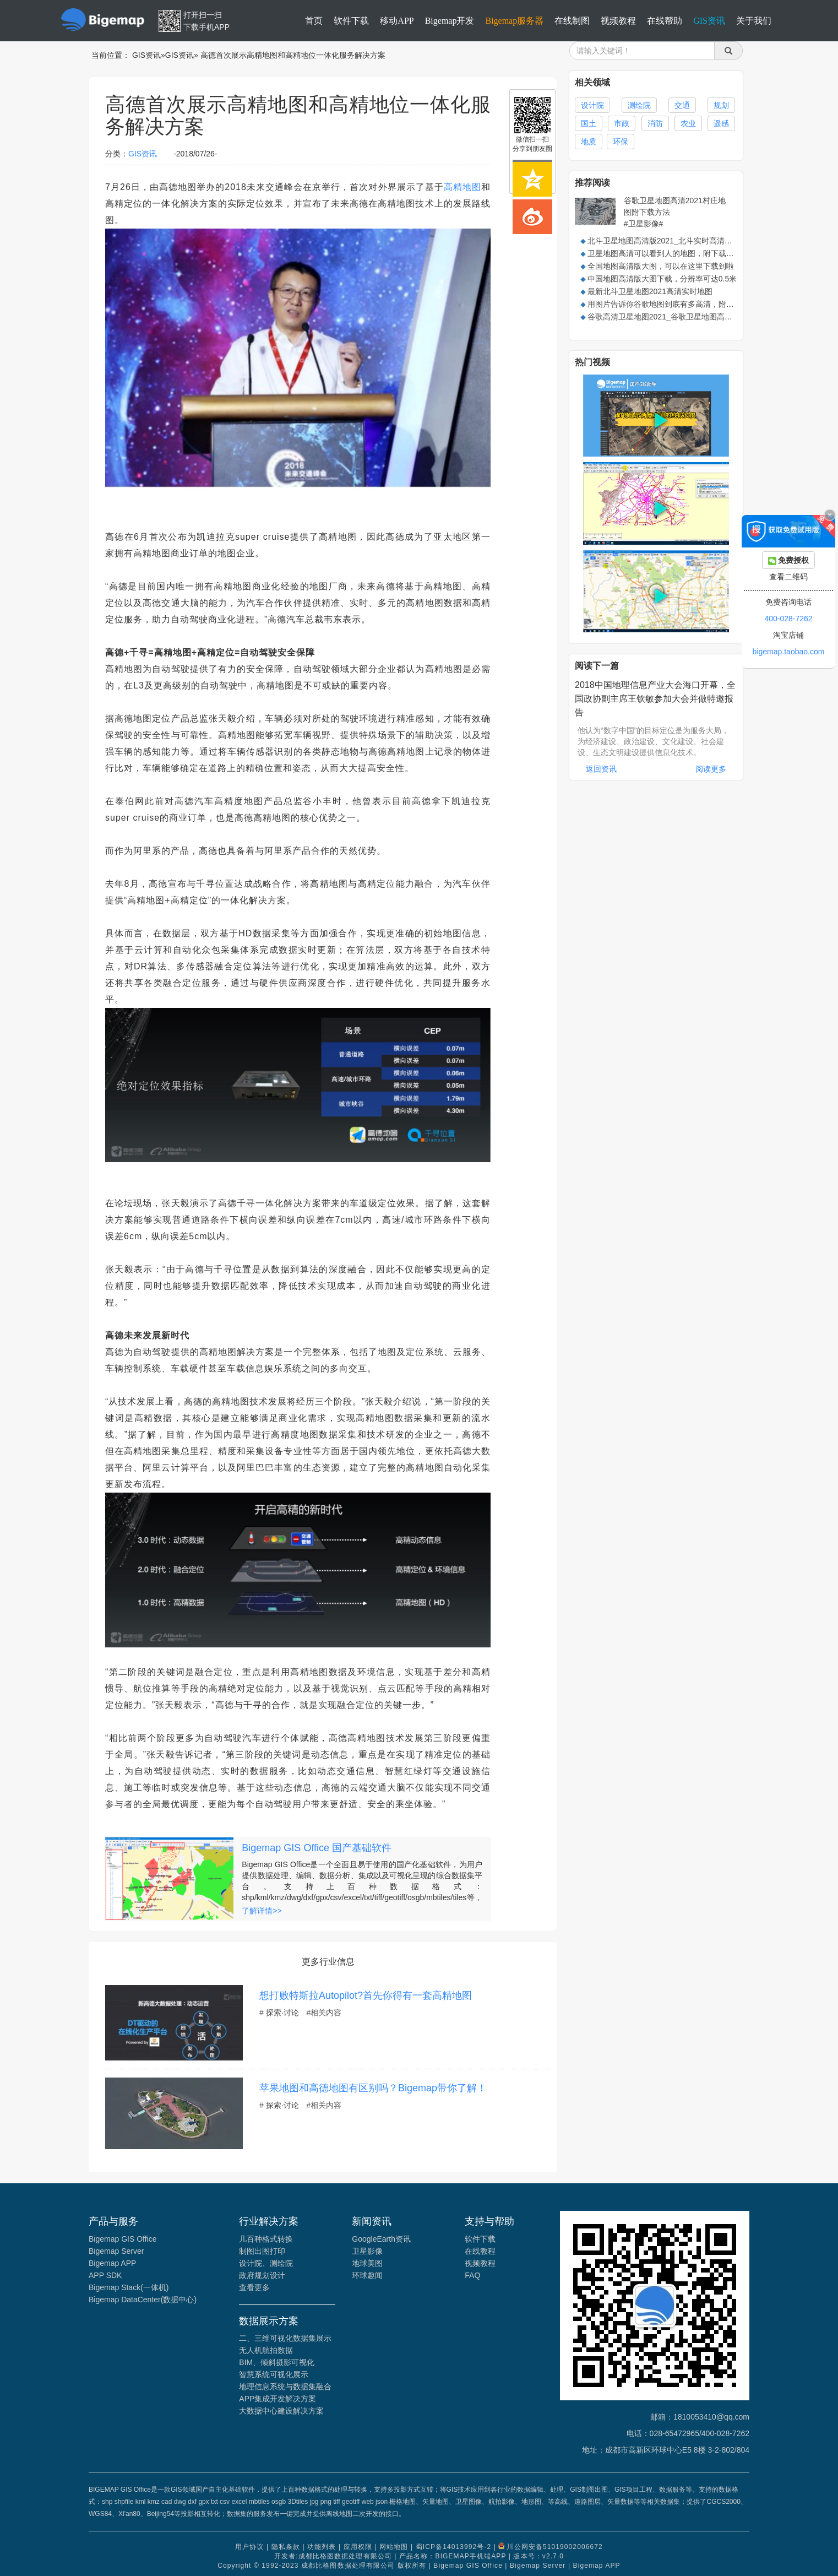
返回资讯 (601, 768)
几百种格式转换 (266, 2239)
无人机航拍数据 (266, 2350)
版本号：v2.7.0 (538, 2556)
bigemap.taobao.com (789, 651)
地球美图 (367, 2263)
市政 (621, 123)
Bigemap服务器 (514, 20)
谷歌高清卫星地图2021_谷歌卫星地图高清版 (663, 316)
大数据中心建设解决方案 (281, 2410)
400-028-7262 (788, 618)
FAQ (472, 2275)
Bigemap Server (116, 2251)
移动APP (396, 20)
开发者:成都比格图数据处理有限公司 (333, 2556)
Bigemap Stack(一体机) (128, 2287)
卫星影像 (367, 2251)
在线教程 (480, 2251)
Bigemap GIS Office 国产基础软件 (316, 1847)
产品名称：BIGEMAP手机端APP (452, 2556)
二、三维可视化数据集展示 (285, 2338)
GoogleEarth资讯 (381, 2239)
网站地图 (393, 2547)
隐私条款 (285, 2547)
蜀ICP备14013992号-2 (454, 2547)
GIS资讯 (709, 20)
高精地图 (462, 187)
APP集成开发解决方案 (277, 2398)
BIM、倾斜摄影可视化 (276, 2362)
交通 (682, 105)
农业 (688, 123)
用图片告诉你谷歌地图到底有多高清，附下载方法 (672, 304)
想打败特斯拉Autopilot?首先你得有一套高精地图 (365, 1995)
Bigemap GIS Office (122, 2239)
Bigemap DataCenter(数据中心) (143, 2299)
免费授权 (788, 560)
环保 (620, 141)
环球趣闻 (367, 2275)
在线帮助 (664, 20)
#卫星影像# (643, 223)
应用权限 (358, 2547)
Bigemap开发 (450, 20)
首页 (314, 20)
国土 (588, 123)
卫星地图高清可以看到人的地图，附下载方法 (664, 253)
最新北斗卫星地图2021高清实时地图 (649, 291)
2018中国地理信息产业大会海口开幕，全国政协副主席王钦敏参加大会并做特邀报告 (655, 698)
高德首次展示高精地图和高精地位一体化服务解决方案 (292, 55)
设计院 (592, 105)
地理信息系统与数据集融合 (285, 2386)
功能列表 (321, 2547)
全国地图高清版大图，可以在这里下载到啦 (660, 266)
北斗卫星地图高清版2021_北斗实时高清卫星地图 (671, 240)
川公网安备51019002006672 (554, 2547)
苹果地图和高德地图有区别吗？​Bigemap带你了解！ (373, 2088)
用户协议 (249, 2547)
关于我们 (753, 20)
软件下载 (351, 20)
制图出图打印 (262, 2251)
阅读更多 (710, 768)
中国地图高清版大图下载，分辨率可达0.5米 (662, 278)
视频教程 (618, 20)
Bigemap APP (112, 2263)
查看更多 (254, 2287)
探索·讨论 (282, 2012)
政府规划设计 (262, 2275)
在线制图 (572, 20)
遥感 (721, 123)
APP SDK (105, 2275)
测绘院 (639, 105)
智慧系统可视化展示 (273, 2374)
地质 (588, 141)
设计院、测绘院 (266, 2263)
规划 (721, 105)
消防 (655, 123)
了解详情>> (261, 1910)
